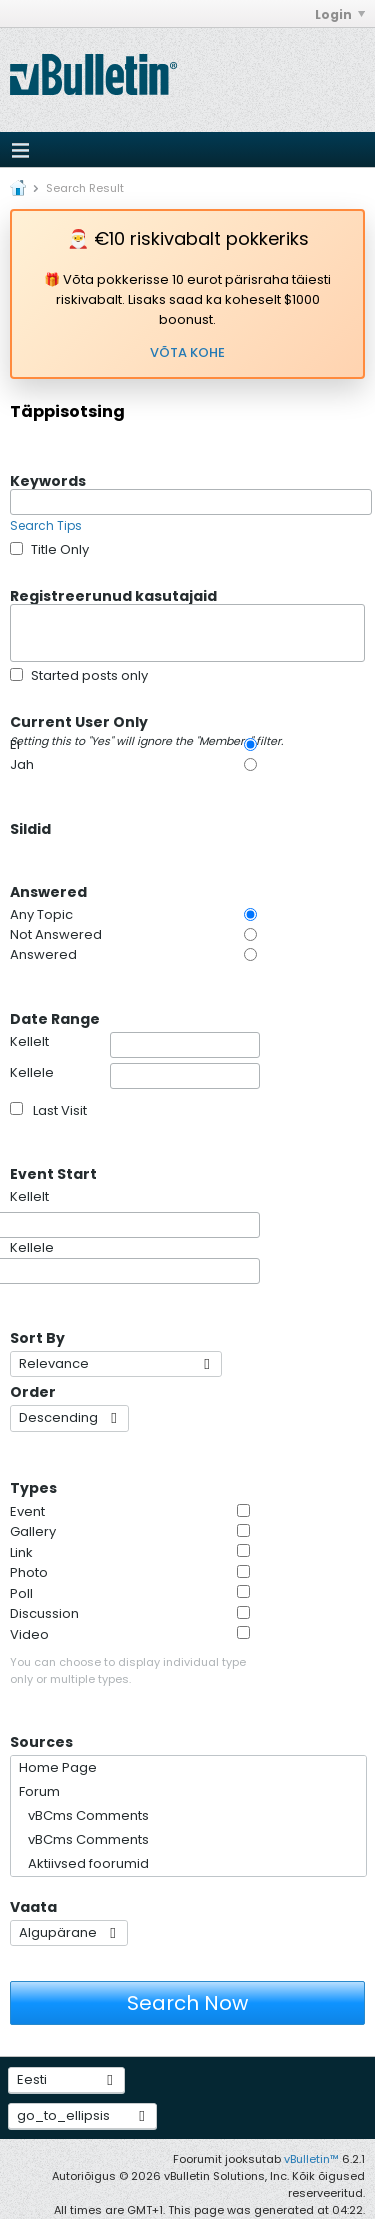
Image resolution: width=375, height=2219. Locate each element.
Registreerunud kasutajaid (113, 595)
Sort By (37, 1337)
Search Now (187, 2003)
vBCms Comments (84, 1815)
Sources (41, 1741)
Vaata (33, 1906)
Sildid (30, 828)
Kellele (135, 1076)
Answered (48, 891)
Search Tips (46, 525)
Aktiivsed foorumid (84, 1863)
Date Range (55, 1018)
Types (33, 1487)
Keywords (48, 480)
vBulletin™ (311, 2159)
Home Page (58, 1767)
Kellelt (135, 1045)
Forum (39, 1791)
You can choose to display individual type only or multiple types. (128, 1670)
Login (340, 14)
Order (33, 1391)
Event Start (53, 1173)
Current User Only (147, 721)
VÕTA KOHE (187, 352)
